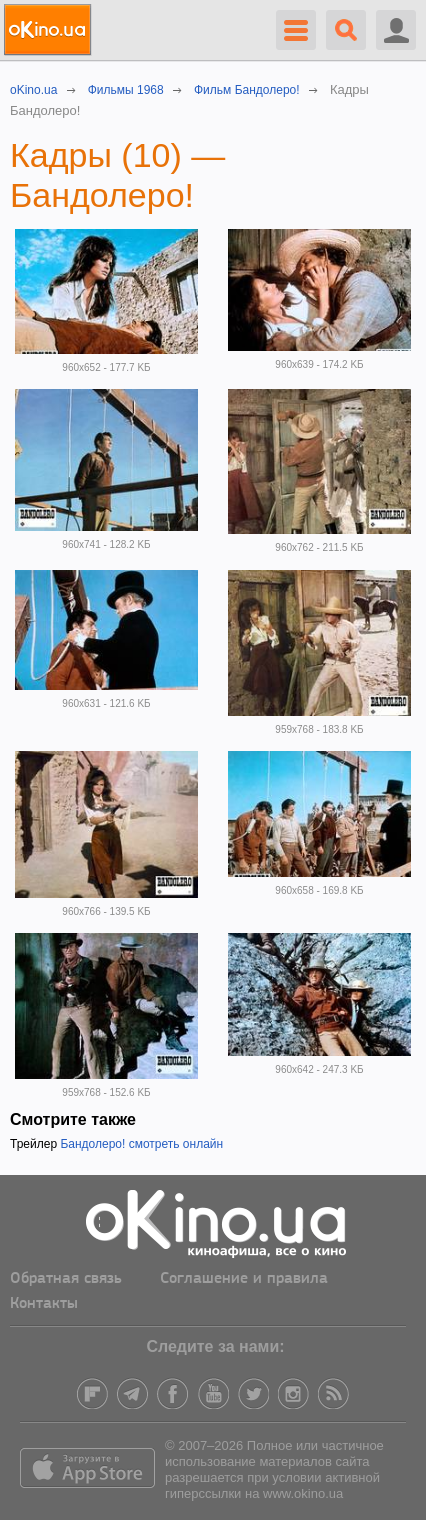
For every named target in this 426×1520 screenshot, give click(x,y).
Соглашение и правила (244, 1279)
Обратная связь (66, 1279)
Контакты (44, 1304)
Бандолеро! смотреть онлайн (141, 1144)
